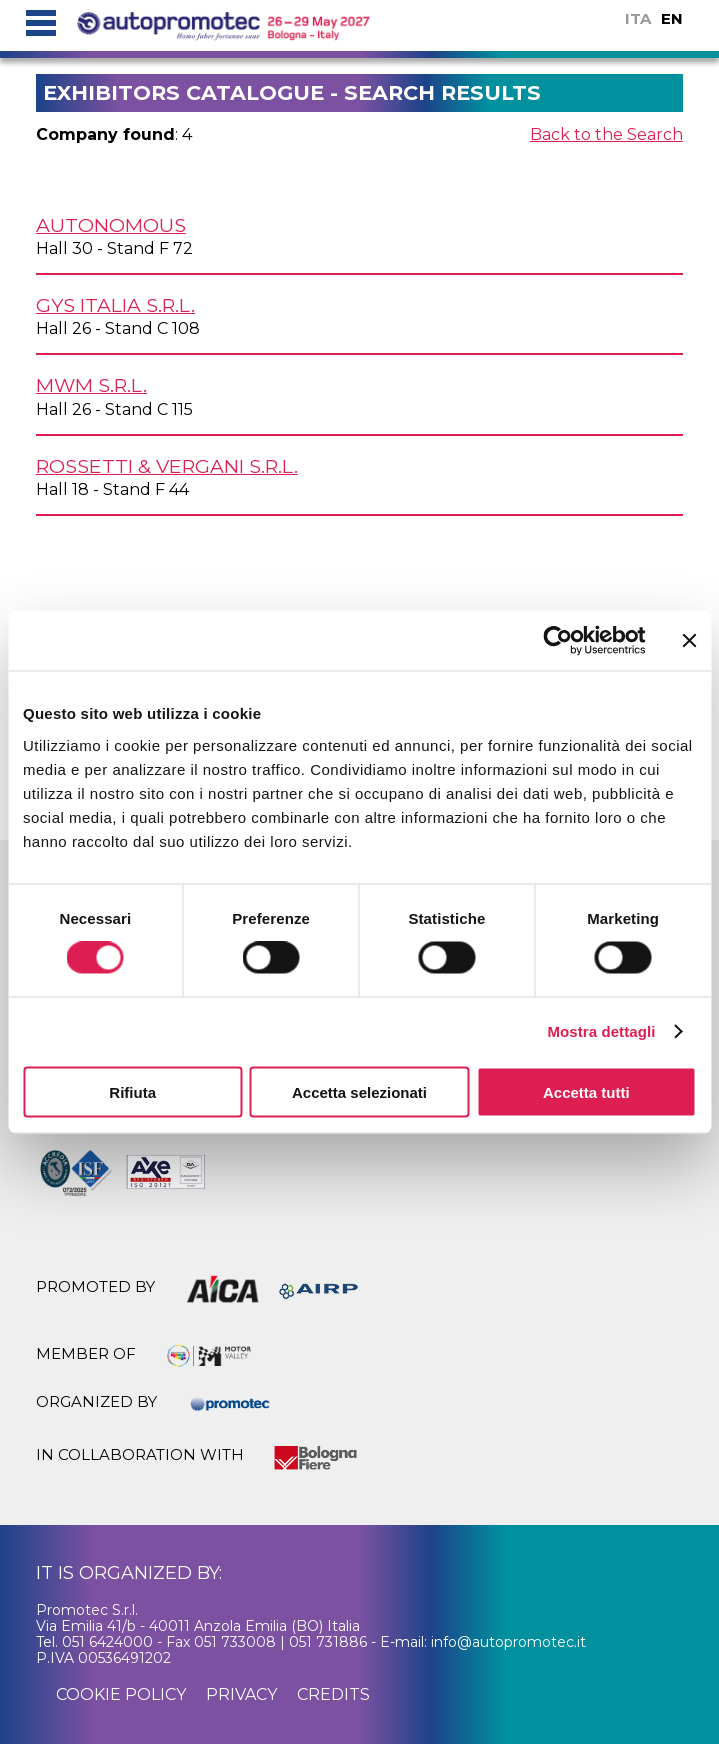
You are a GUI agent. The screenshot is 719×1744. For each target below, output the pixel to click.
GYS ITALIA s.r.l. (115, 305)
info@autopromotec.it (508, 1642)
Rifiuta (132, 1091)
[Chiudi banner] (689, 641)
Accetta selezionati (359, 1091)
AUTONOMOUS (111, 225)
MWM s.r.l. (91, 385)
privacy (241, 1694)
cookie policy (121, 1694)
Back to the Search (606, 134)
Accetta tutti (586, 1091)
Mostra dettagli (601, 1031)
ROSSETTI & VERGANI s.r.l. (167, 466)
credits (333, 1694)
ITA (638, 18)
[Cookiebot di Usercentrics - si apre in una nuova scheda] (557, 641)
